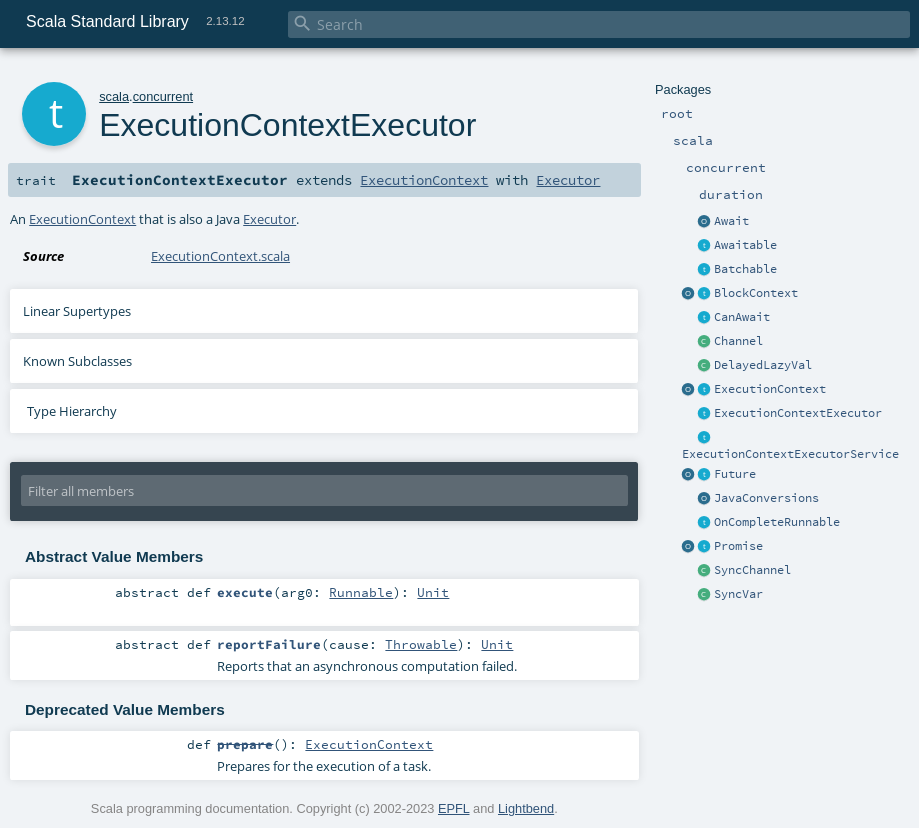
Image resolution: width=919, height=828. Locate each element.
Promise (738, 546)
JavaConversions (766, 498)
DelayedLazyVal (763, 365)
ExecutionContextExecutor (798, 413)
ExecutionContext (770, 389)
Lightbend (526, 808)
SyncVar (738, 594)
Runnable (361, 592)
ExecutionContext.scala (220, 256)
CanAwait (742, 317)
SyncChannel (752, 570)
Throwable (421, 644)
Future (735, 474)
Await (731, 221)
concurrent (163, 96)
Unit (433, 592)
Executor (568, 180)
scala (114, 96)
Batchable (745, 269)
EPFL (454, 808)
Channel (738, 341)
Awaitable (745, 245)
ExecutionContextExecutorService (790, 454)
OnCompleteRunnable (777, 522)
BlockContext (756, 293)
